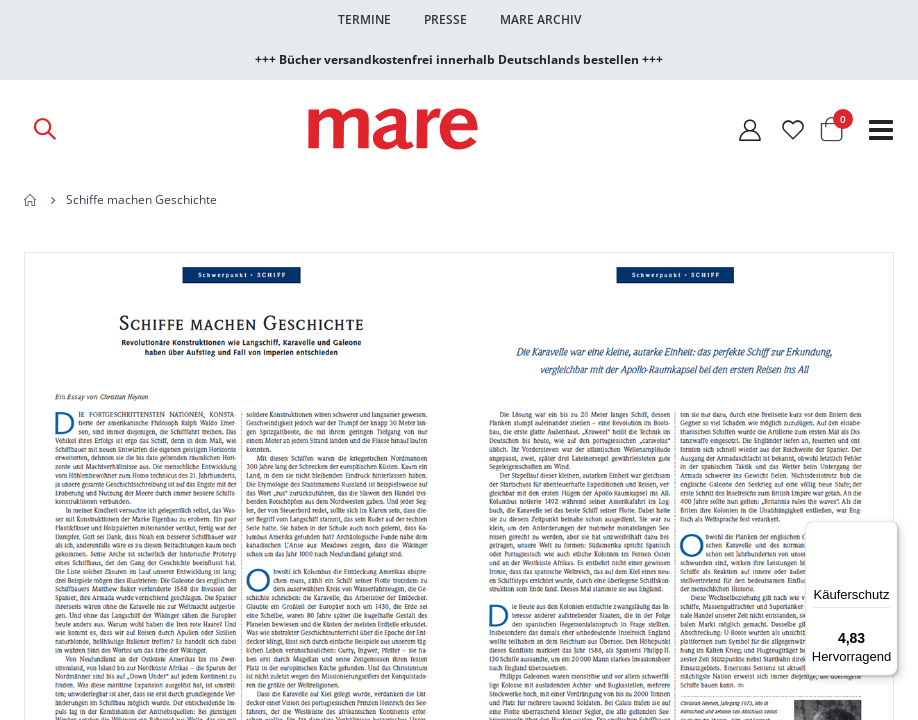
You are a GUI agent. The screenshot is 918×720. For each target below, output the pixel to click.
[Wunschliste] (793, 129)
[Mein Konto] (750, 129)
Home (31, 200)
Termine (364, 19)
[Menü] (886, 525)
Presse (445, 19)
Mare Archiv (540, 19)
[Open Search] (44, 129)
